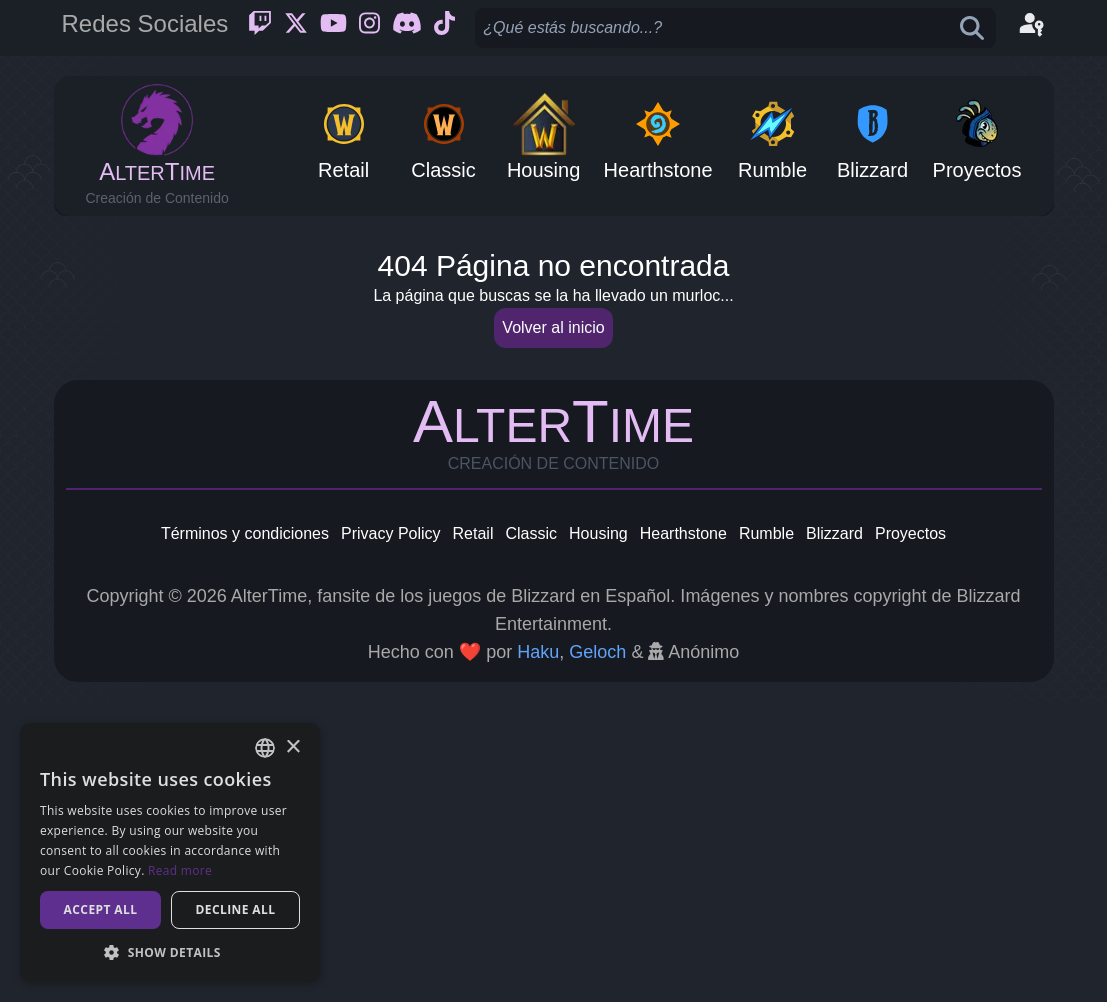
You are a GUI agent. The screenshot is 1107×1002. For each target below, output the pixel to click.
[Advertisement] (554, 376)
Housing (598, 833)
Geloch (597, 952)
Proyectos (910, 833)
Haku (538, 952)
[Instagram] (369, 28)
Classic (531, 833)
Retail (473, 833)
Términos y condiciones (245, 833)
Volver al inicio (553, 627)
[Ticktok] (444, 28)
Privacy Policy (391, 833)
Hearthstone (683, 833)
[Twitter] (296, 28)
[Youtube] (333, 28)
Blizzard (834, 833)
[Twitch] (260, 28)
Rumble (766, 833)
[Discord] (407, 28)
